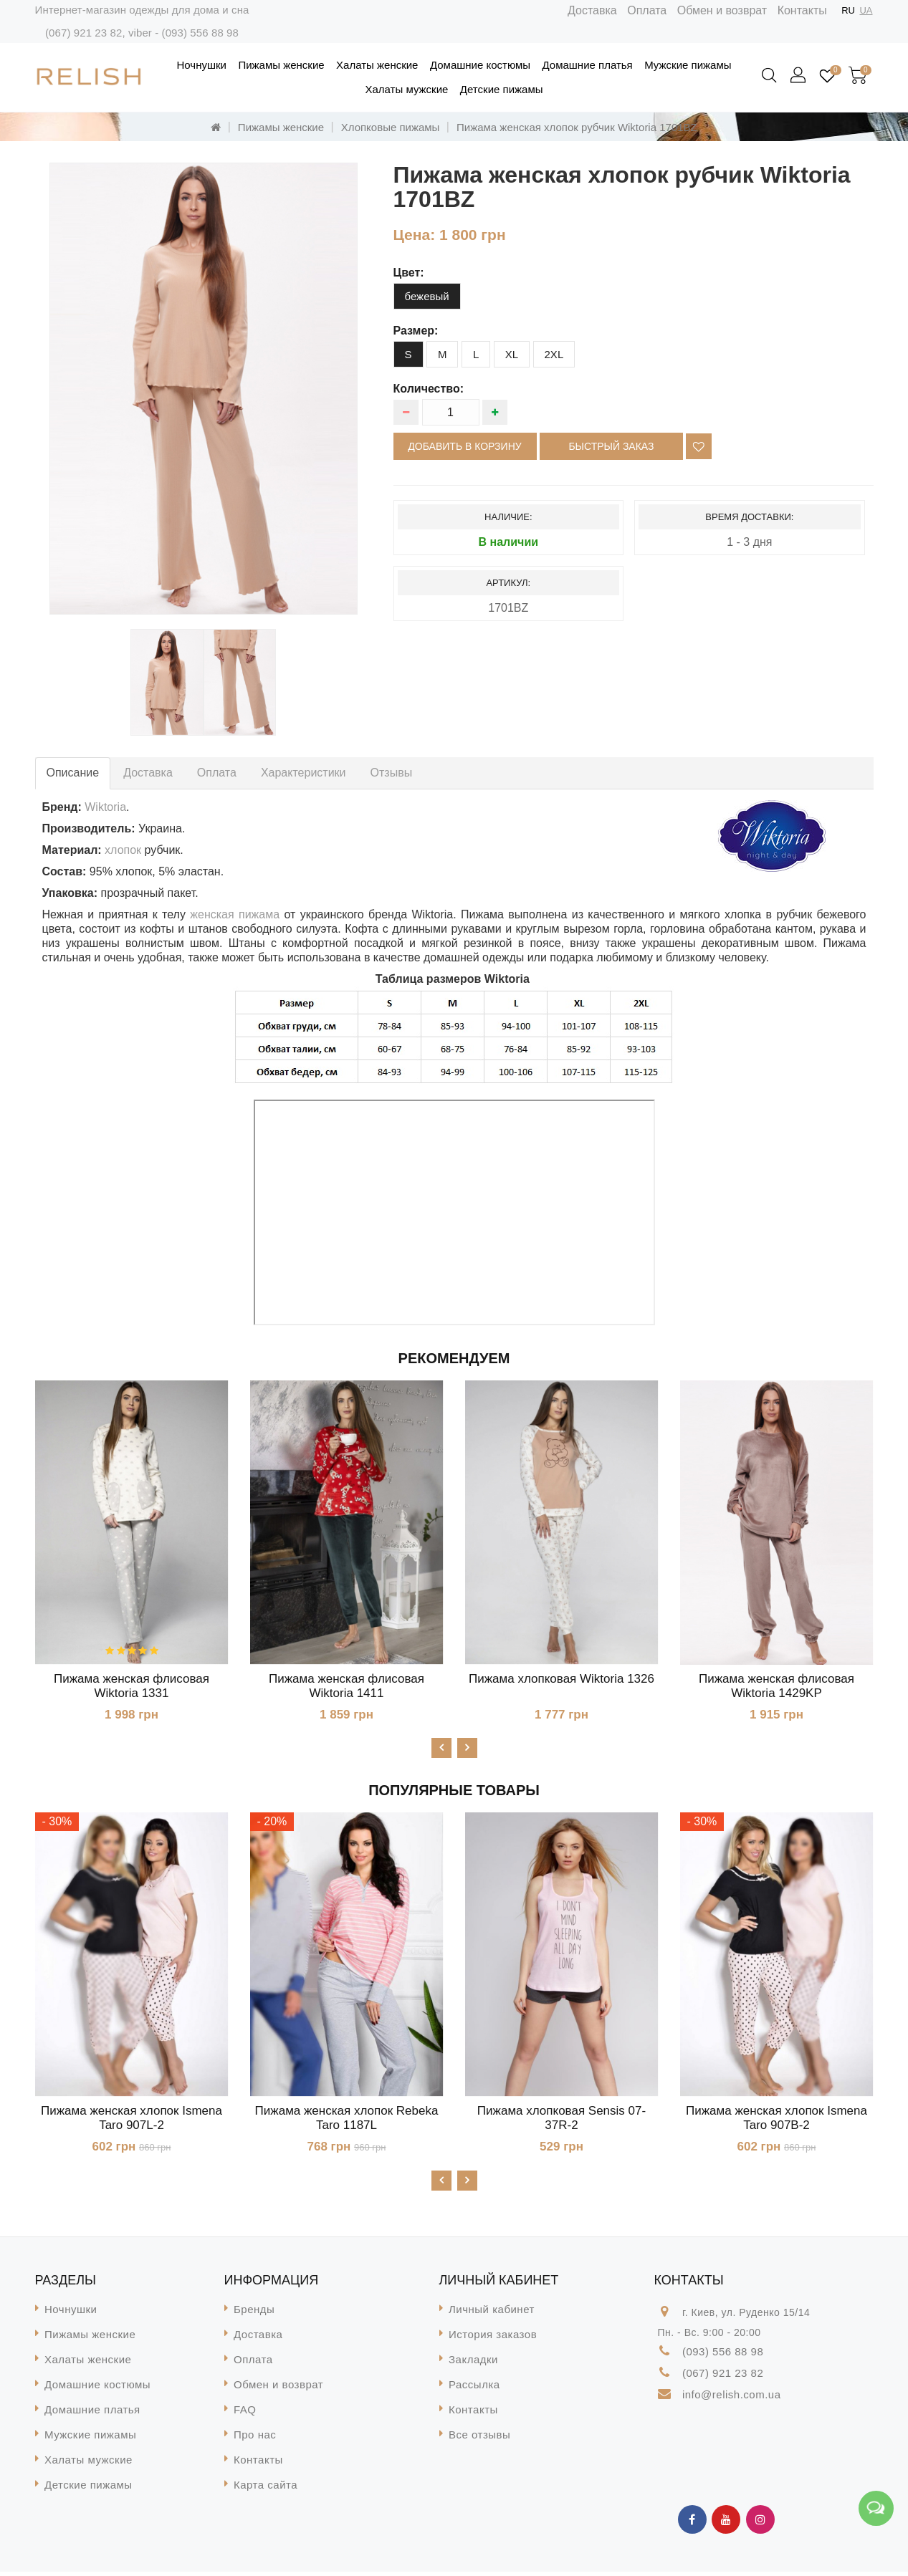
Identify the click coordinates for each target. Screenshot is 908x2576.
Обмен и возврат (722, 10)
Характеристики (303, 772)
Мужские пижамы (687, 65)
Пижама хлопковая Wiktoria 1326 (561, 1679)
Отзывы (392, 772)
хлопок (123, 850)
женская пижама (234, 914)
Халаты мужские (407, 89)
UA (865, 10)
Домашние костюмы (480, 65)
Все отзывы (479, 2439)
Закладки (473, 2364)
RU (848, 10)
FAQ (245, 2414)
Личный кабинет (492, 2313)
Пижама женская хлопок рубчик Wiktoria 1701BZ (577, 127)
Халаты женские (377, 65)
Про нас (255, 2439)
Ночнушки (201, 65)
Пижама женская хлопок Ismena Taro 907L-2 (131, 2120)
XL (511, 354)
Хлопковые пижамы (390, 127)
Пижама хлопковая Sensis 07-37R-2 (561, 2120)
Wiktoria (105, 807)
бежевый (427, 296)
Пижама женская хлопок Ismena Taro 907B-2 (776, 2120)
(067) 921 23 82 (83, 33)
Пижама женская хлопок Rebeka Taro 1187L (347, 2120)
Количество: (428, 389)
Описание (73, 772)
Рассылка (474, 2389)
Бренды (254, 2313)
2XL (554, 354)
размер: (416, 331)
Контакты (802, 10)
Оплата (646, 10)
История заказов (493, 2338)
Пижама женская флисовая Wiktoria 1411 (346, 1686)
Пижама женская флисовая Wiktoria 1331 (131, 1686)
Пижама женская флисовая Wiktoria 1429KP (776, 1686)
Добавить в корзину (464, 446)
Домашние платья (588, 65)
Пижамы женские (281, 65)
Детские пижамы (501, 89)
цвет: (408, 272)
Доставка (592, 10)
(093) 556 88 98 (200, 33)
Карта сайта (265, 2489)
